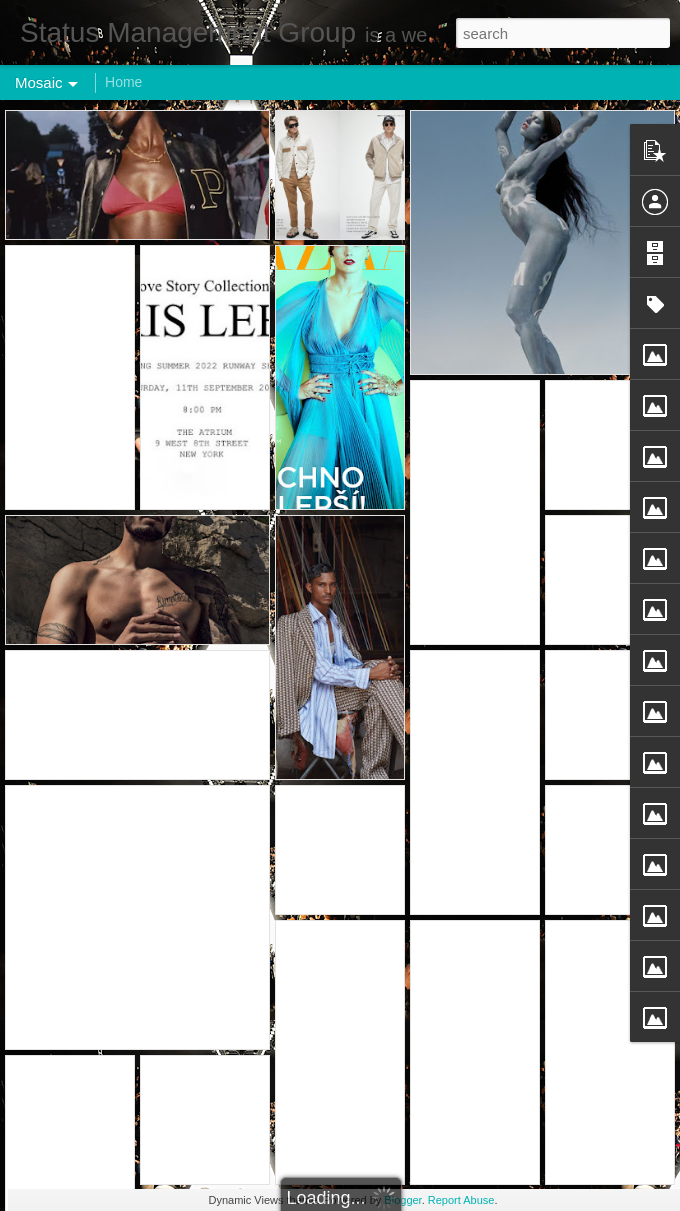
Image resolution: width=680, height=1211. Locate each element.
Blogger (402, 1200)
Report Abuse (461, 1200)
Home (123, 82)
